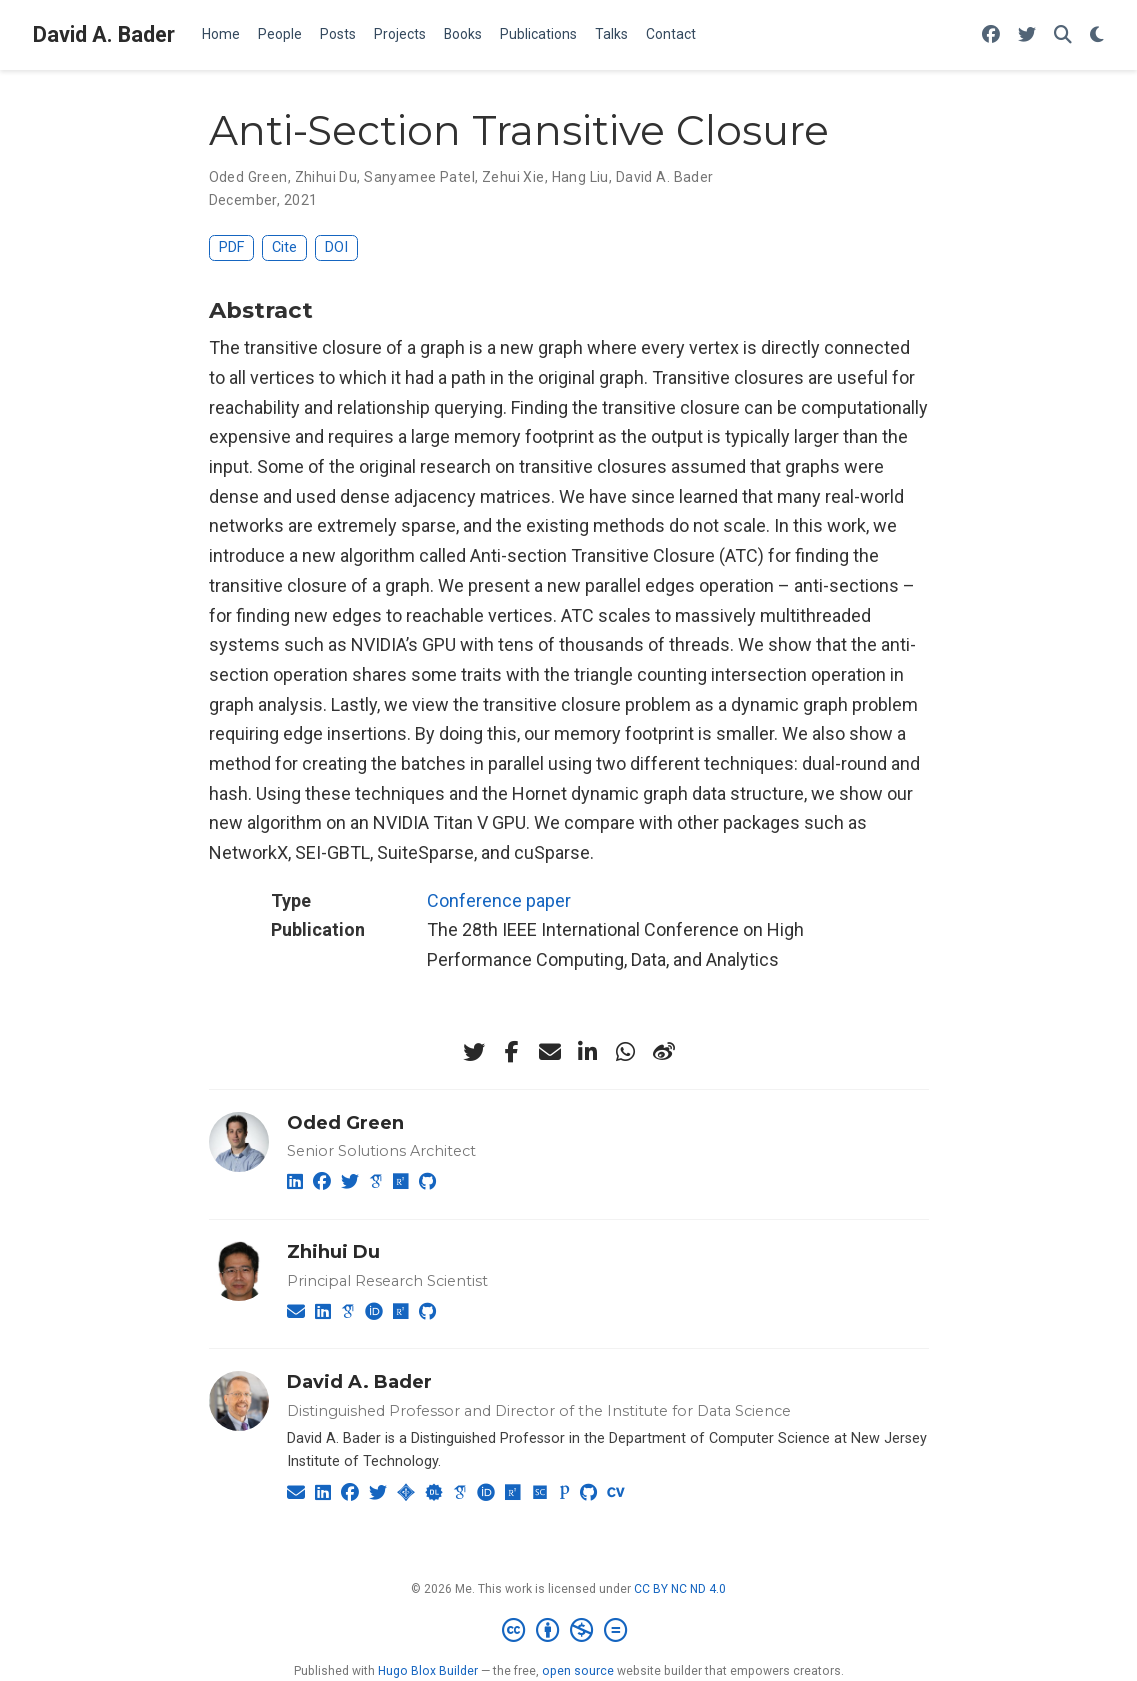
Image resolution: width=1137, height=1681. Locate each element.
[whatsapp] (626, 1052)
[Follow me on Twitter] (1027, 35)
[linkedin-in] (588, 1052)
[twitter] (474, 1052)
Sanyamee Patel (419, 177)
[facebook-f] (512, 1052)
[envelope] (550, 1052)
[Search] (1063, 35)
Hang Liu (580, 177)
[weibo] (664, 1052)
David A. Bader (104, 34)
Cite (284, 247)
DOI (336, 247)
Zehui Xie (513, 177)
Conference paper (499, 900)
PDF (231, 247)
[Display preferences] (1097, 35)
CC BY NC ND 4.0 (680, 1589)
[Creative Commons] (568, 1631)
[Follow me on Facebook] (991, 35)
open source (578, 1671)
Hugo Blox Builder (428, 1671)
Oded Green (248, 177)
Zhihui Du (326, 177)
